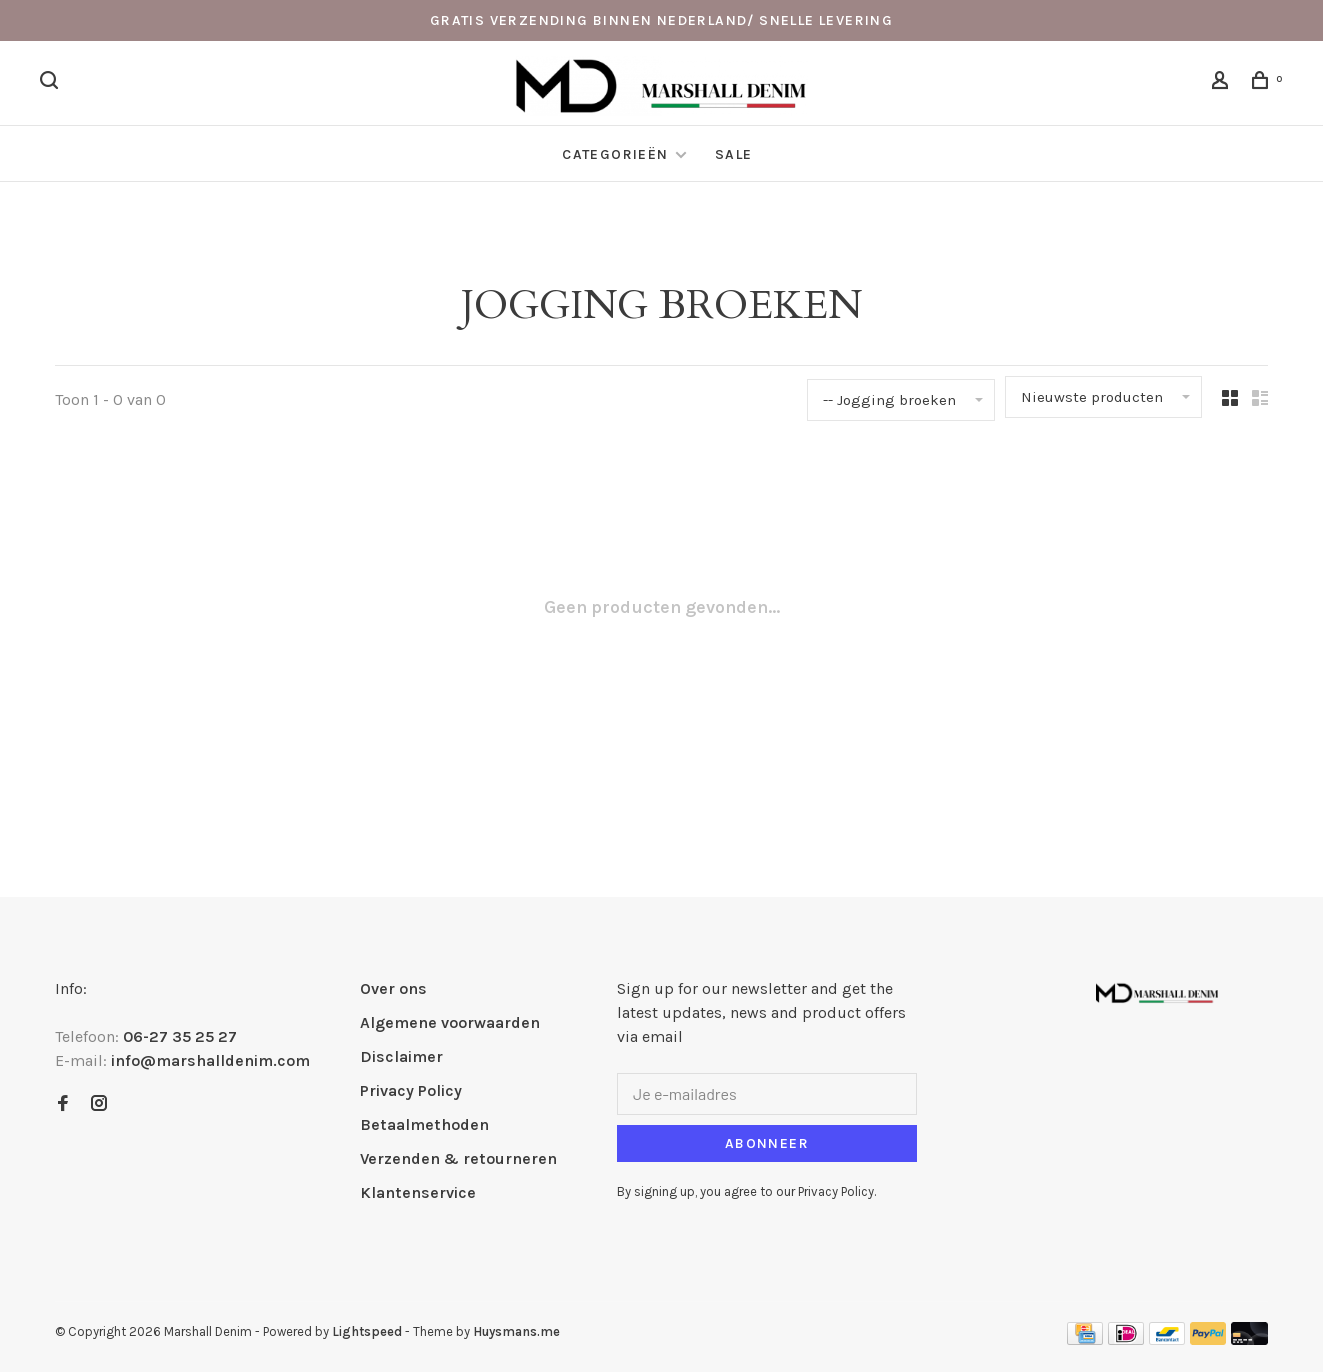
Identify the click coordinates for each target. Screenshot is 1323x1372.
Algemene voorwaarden (450, 1022)
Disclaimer (401, 1056)
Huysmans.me (516, 1331)
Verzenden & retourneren (458, 1158)
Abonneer (767, 1143)
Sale (734, 154)
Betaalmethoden (424, 1124)
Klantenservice (418, 1192)
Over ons (393, 988)
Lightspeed (367, 1331)
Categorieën (617, 154)
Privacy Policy (411, 1090)
